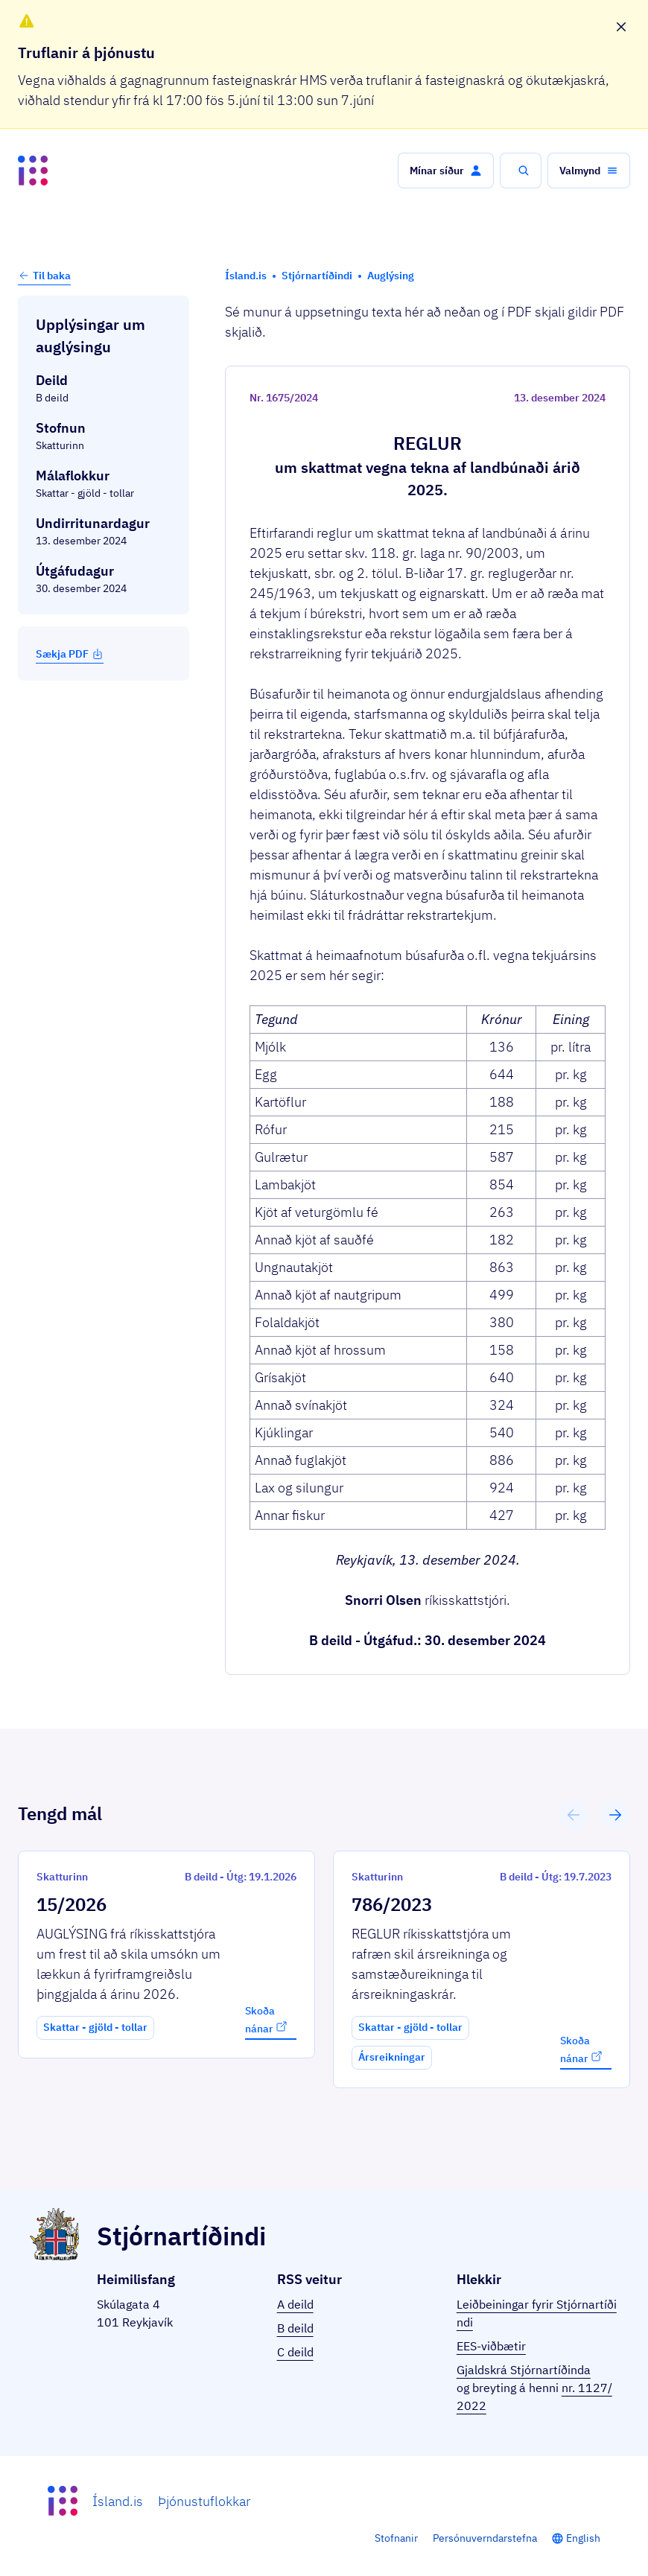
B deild (295, 2328)
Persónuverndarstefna (485, 2538)
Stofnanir (396, 2538)
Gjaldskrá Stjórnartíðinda (524, 2369)
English (583, 2538)
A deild (295, 2304)
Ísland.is (117, 2501)
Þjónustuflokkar (204, 2501)
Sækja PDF (70, 654)
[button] (446, 170)
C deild (295, 2351)
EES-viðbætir (491, 2345)
